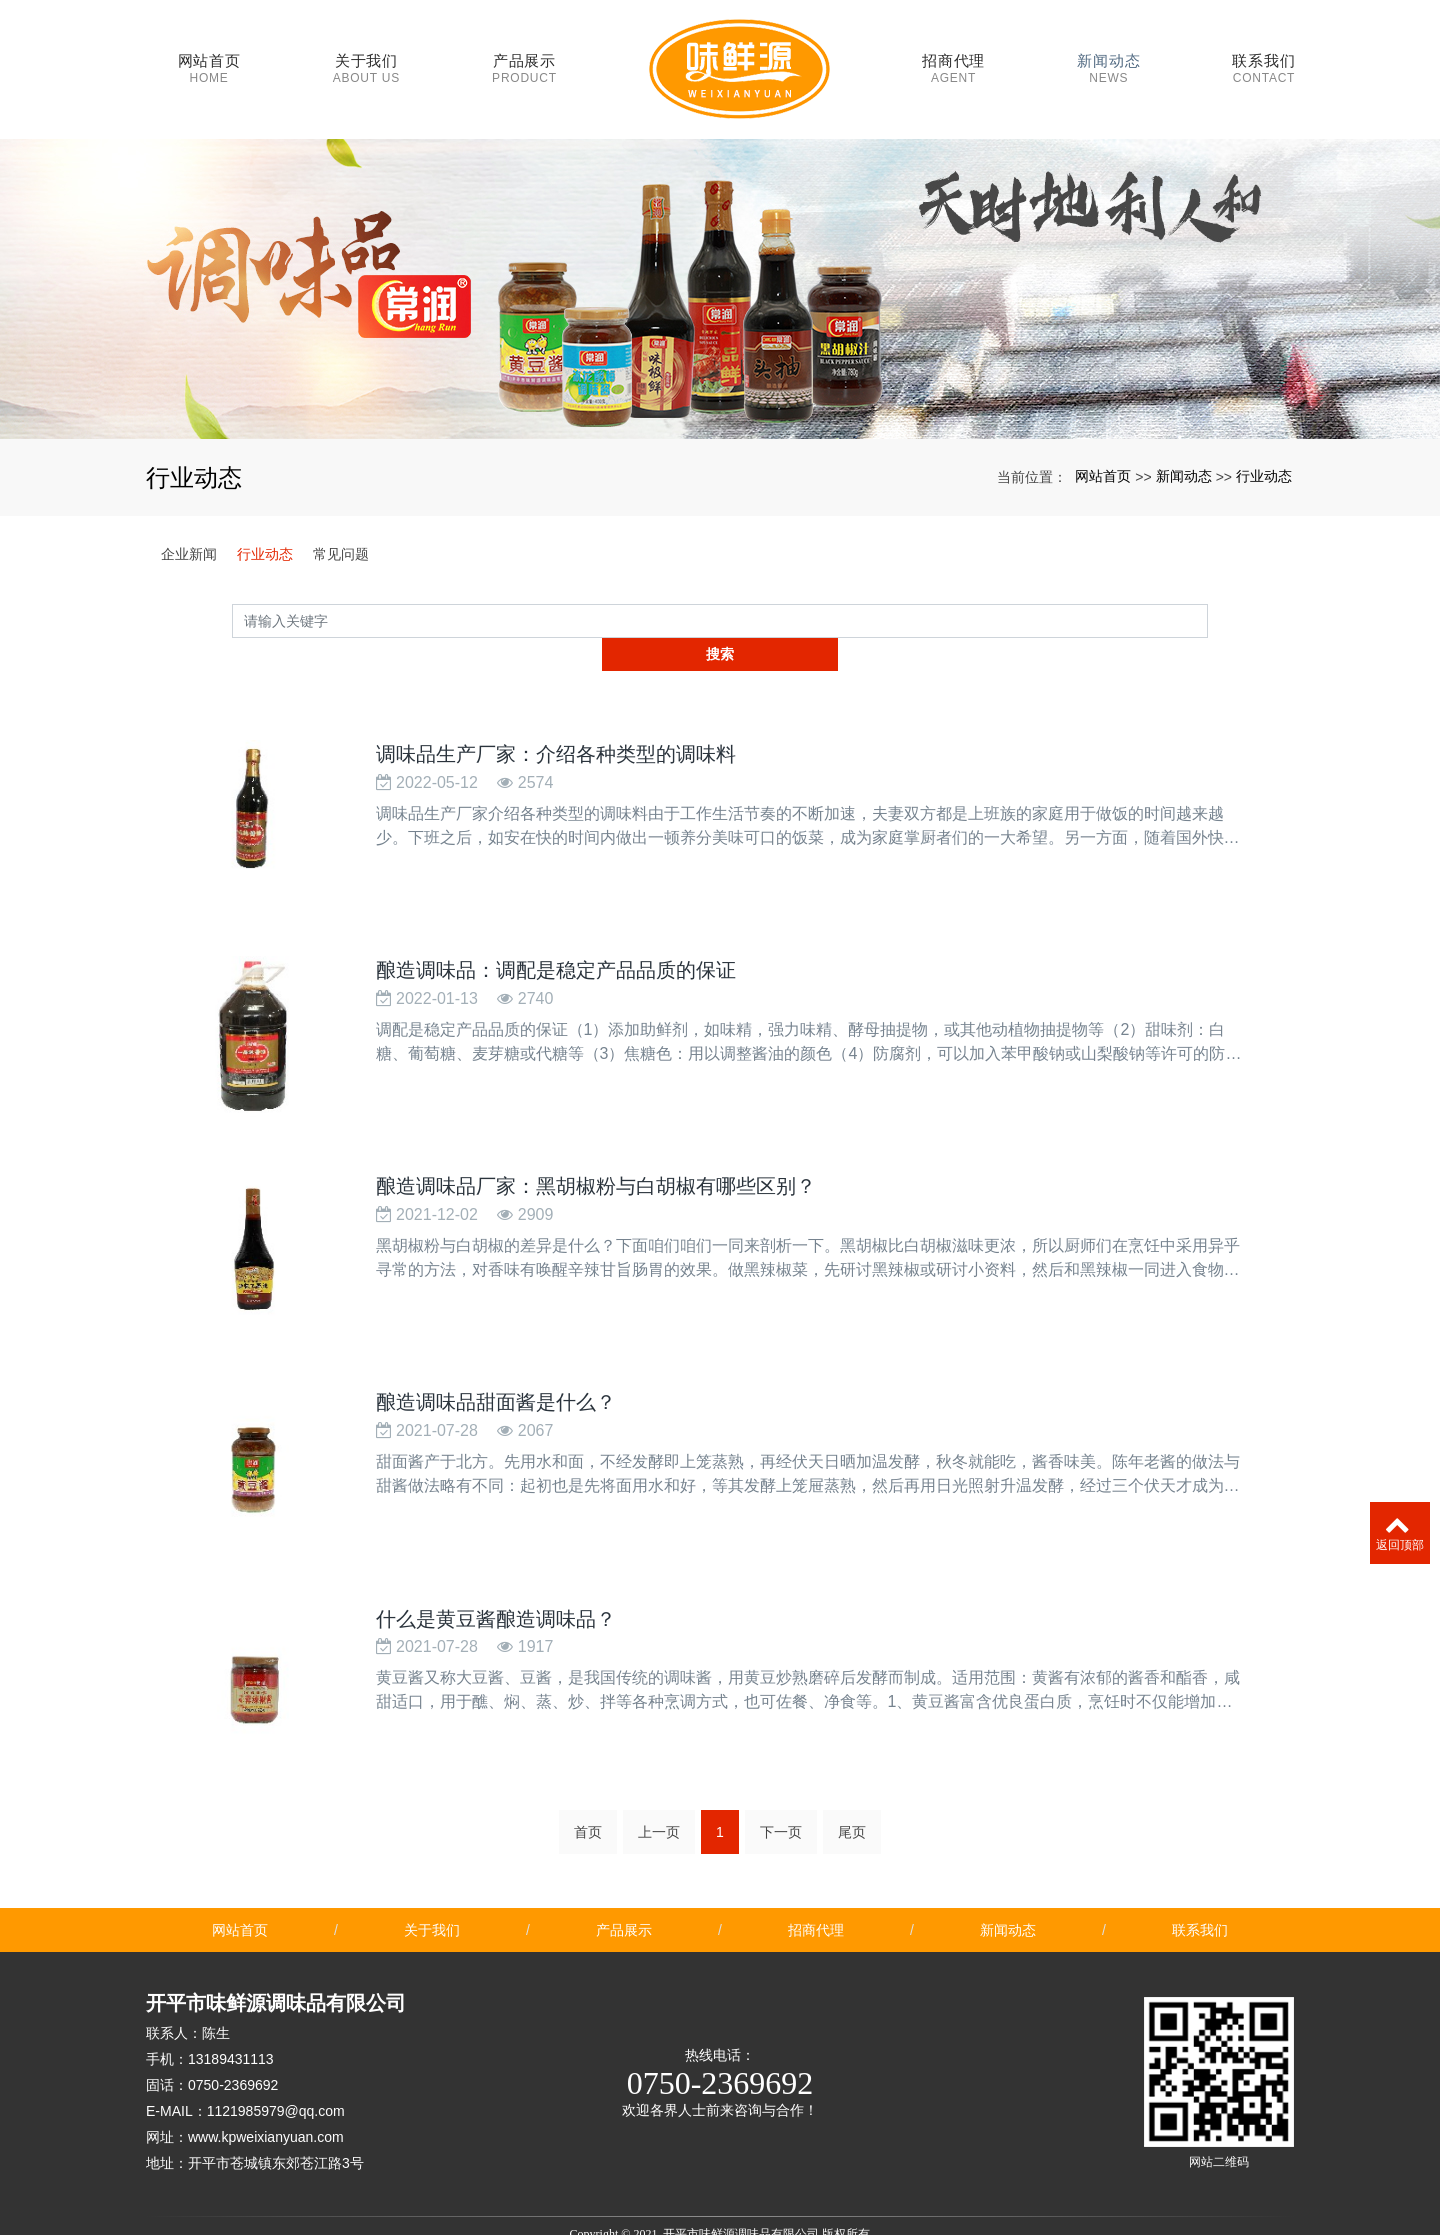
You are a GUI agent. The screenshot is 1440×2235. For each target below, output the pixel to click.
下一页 (781, 1764)
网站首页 (1103, 457)
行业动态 (1264, 457)
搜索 (1208, 601)
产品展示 (624, 1862)
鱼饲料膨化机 (834, 2200)
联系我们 (1200, 1862)
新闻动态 (1184, 457)
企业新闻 (189, 535)
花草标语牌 (660, 2200)
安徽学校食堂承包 (744, 2200)
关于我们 (432, 1862)
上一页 (659, 1764)
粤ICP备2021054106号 (720, 2217)
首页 (588, 1764)
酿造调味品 (642, 2183)
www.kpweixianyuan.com (266, 2069)
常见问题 (341, 535)
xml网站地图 (855, 2183)
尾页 (852, 1764)
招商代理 (816, 1862)
